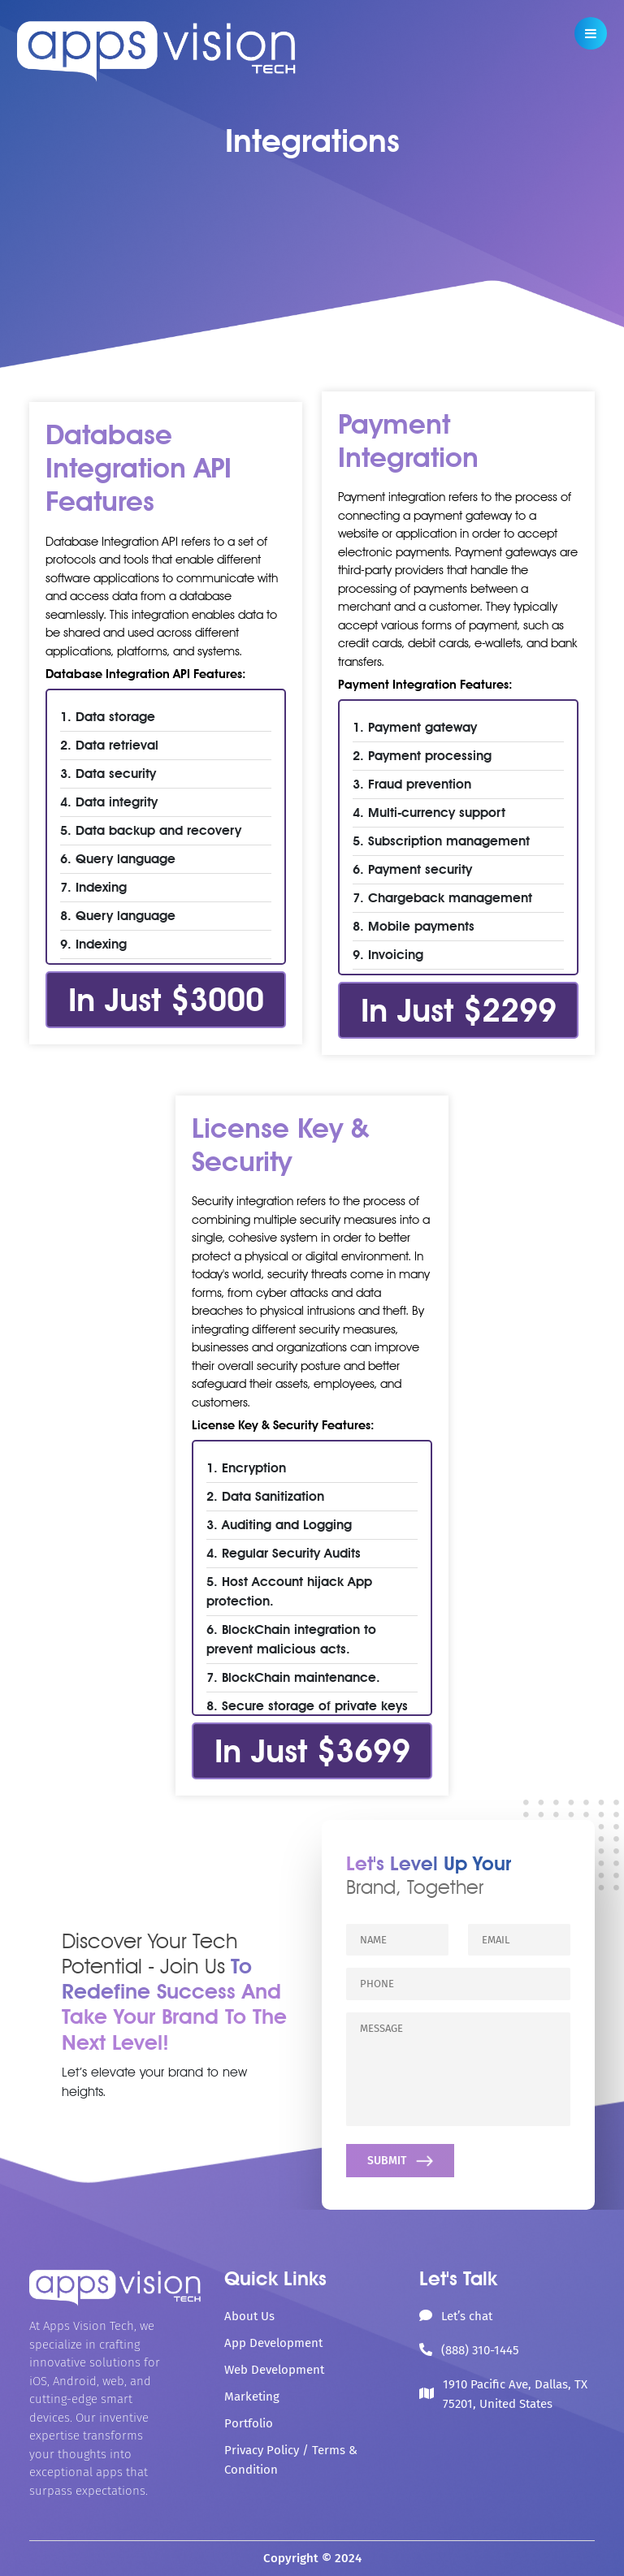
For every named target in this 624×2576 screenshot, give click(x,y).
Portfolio (248, 2423)
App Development (273, 2343)
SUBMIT (401, 2161)
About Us (249, 2316)
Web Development (274, 2369)
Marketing (252, 2396)
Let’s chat (466, 2316)
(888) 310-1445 (480, 2350)
